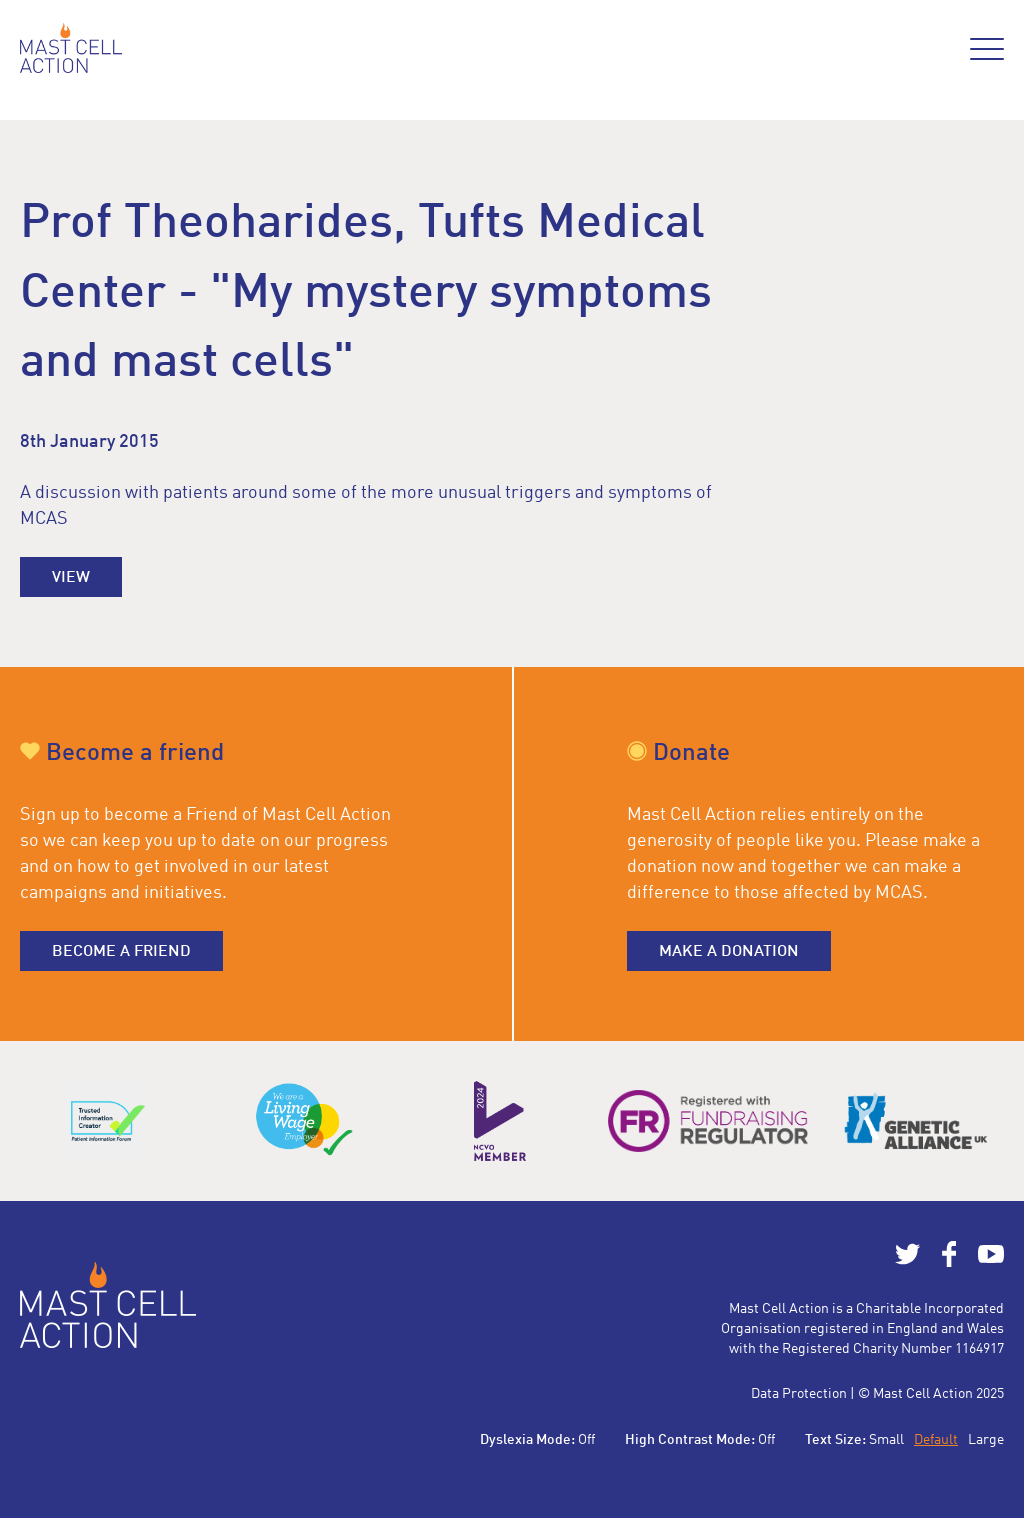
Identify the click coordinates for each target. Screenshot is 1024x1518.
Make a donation (729, 952)
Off (586, 1440)
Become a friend (121, 952)
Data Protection (799, 1394)
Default (936, 1440)
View (71, 578)
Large (986, 1440)
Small (886, 1440)
